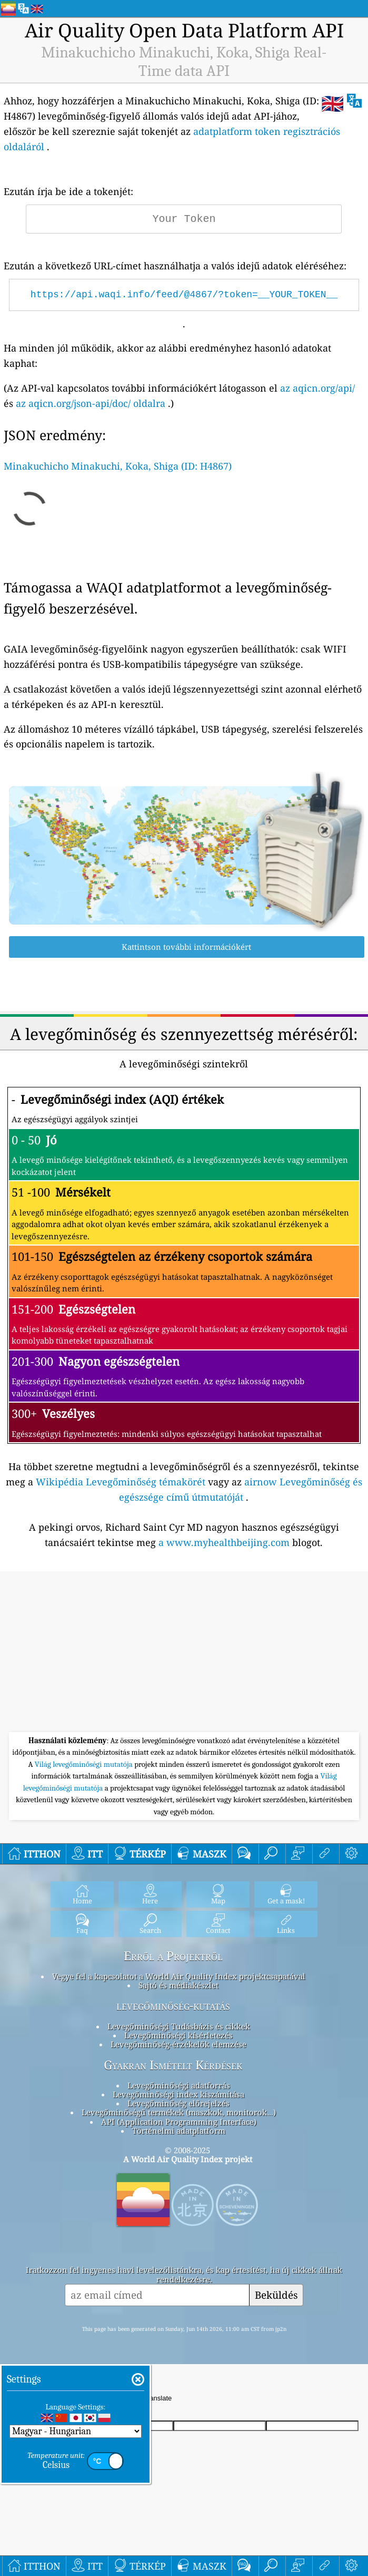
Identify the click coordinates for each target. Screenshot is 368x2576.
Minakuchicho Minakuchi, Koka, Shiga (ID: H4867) (118, 466)
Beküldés (276, 2294)
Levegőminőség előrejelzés (178, 2103)
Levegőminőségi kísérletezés (178, 2035)
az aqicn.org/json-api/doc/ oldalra (90, 403)
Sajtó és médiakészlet (178, 1985)
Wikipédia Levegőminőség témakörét (120, 1481)
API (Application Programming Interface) (178, 2121)
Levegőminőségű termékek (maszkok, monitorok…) (178, 2112)
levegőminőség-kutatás (173, 2006)
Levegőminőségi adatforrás (178, 2085)
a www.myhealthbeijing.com (224, 1542)
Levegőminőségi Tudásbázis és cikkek (178, 2026)
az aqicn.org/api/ (317, 388)
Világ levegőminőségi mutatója (84, 1764)
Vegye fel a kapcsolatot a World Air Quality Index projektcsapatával (178, 1976)
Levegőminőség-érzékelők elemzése (178, 2044)
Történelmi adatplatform (178, 2130)
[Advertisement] (184, 1653)
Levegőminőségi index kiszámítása (178, 2094)
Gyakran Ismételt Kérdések (173, 2065)
